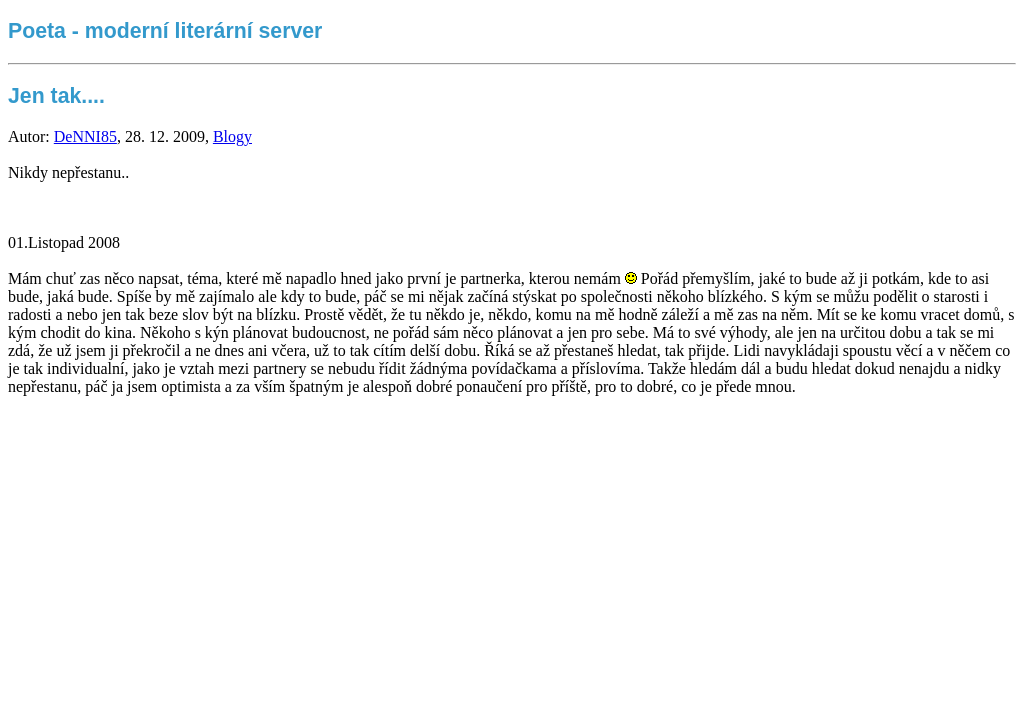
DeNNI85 (85, 136)
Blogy (232, 136)
